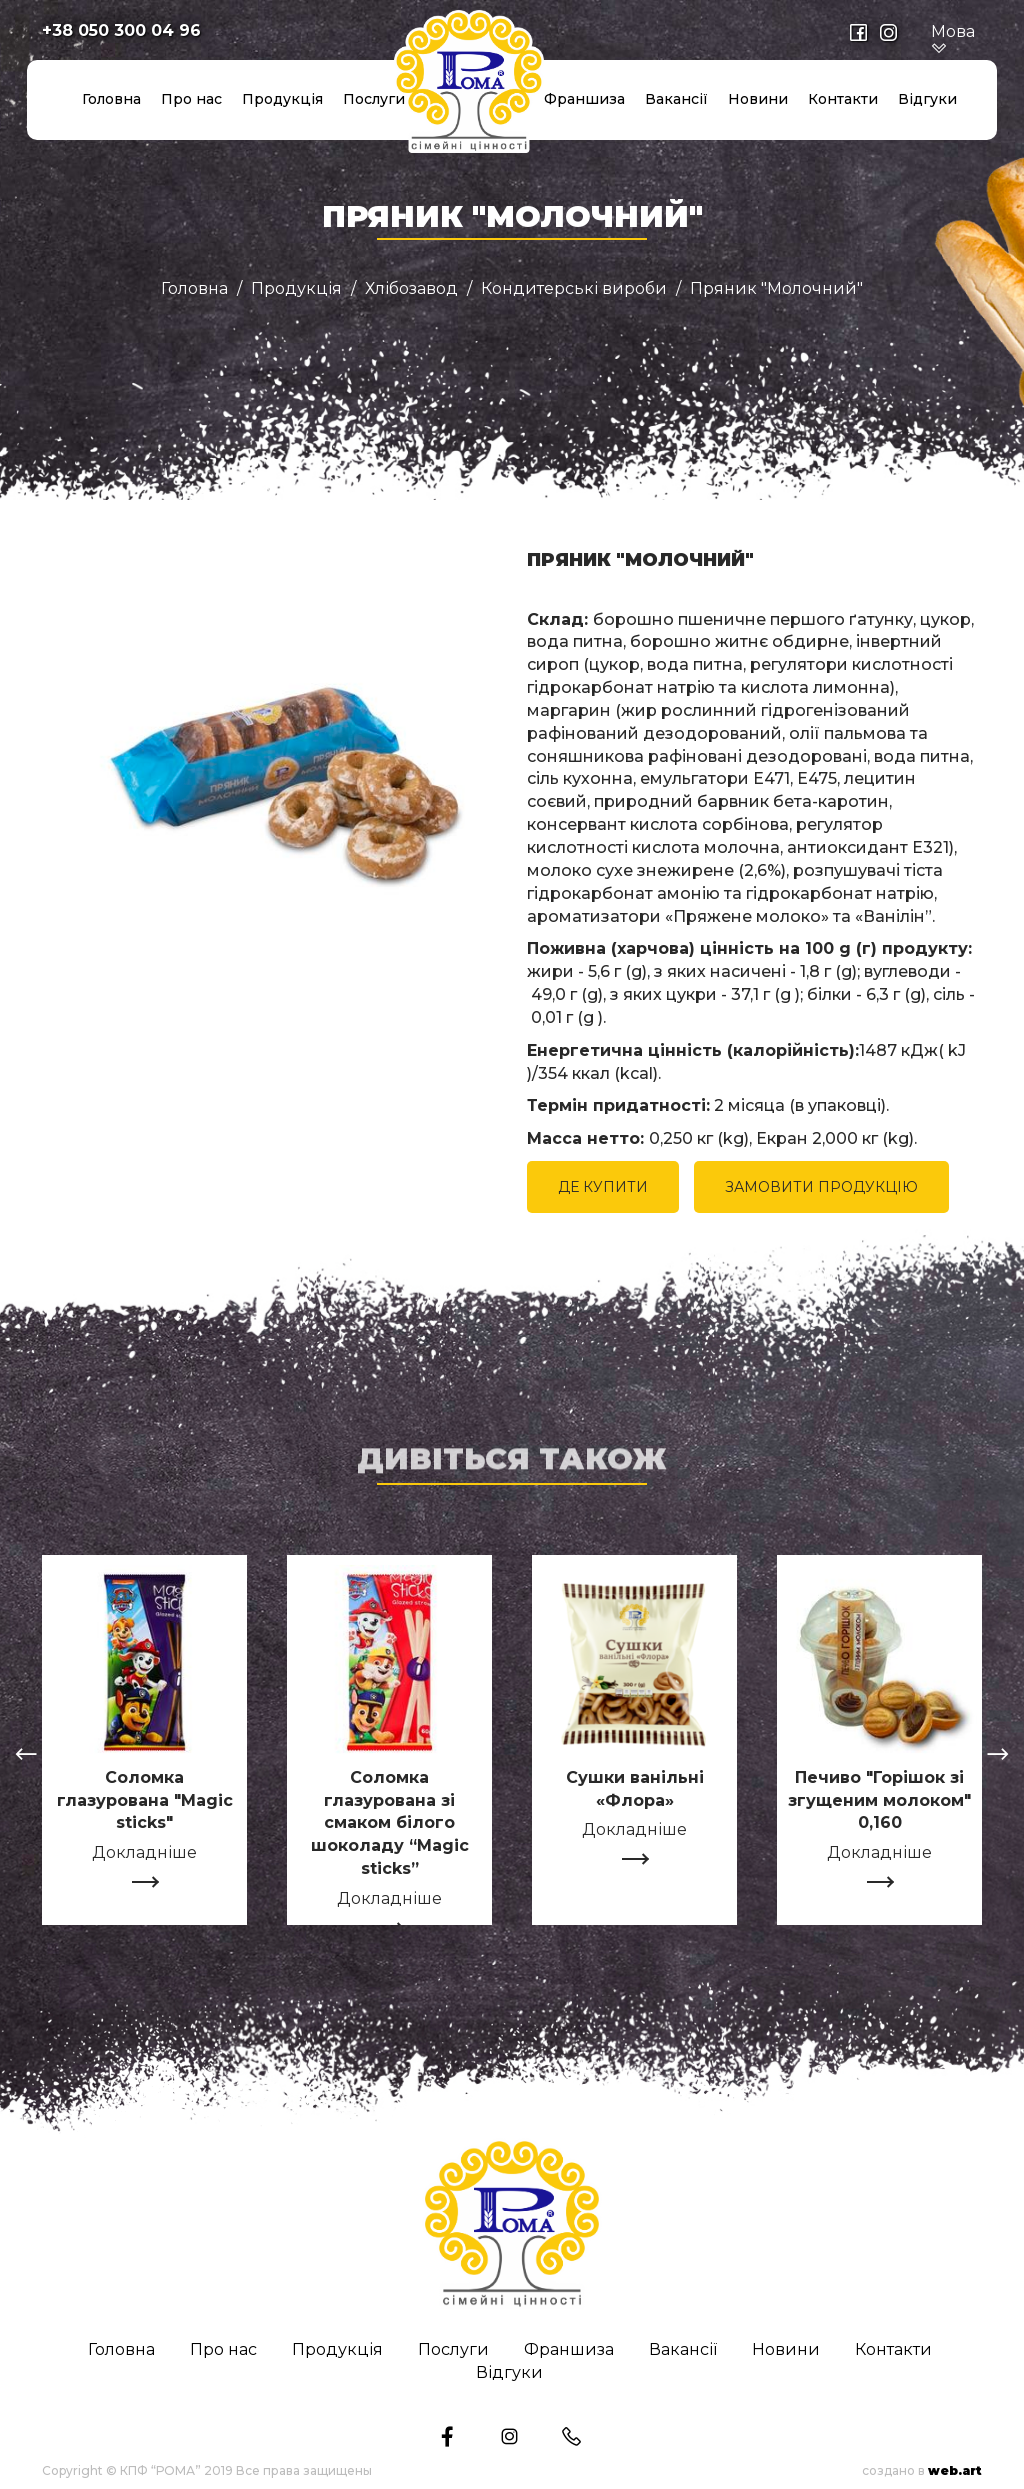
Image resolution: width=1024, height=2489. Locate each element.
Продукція (282, 99)
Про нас (191, 99)
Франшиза (584, 99)
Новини (758, 99)
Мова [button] (953, 40)
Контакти (843, 99)
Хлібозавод (411, 289)
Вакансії (676, 99)
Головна (111, 99)
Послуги (374, 99)
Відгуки (927, 99)
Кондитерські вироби (574, 289)
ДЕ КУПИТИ (603, 1187)
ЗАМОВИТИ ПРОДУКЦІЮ (821, 1187)
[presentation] (26, 1756)
